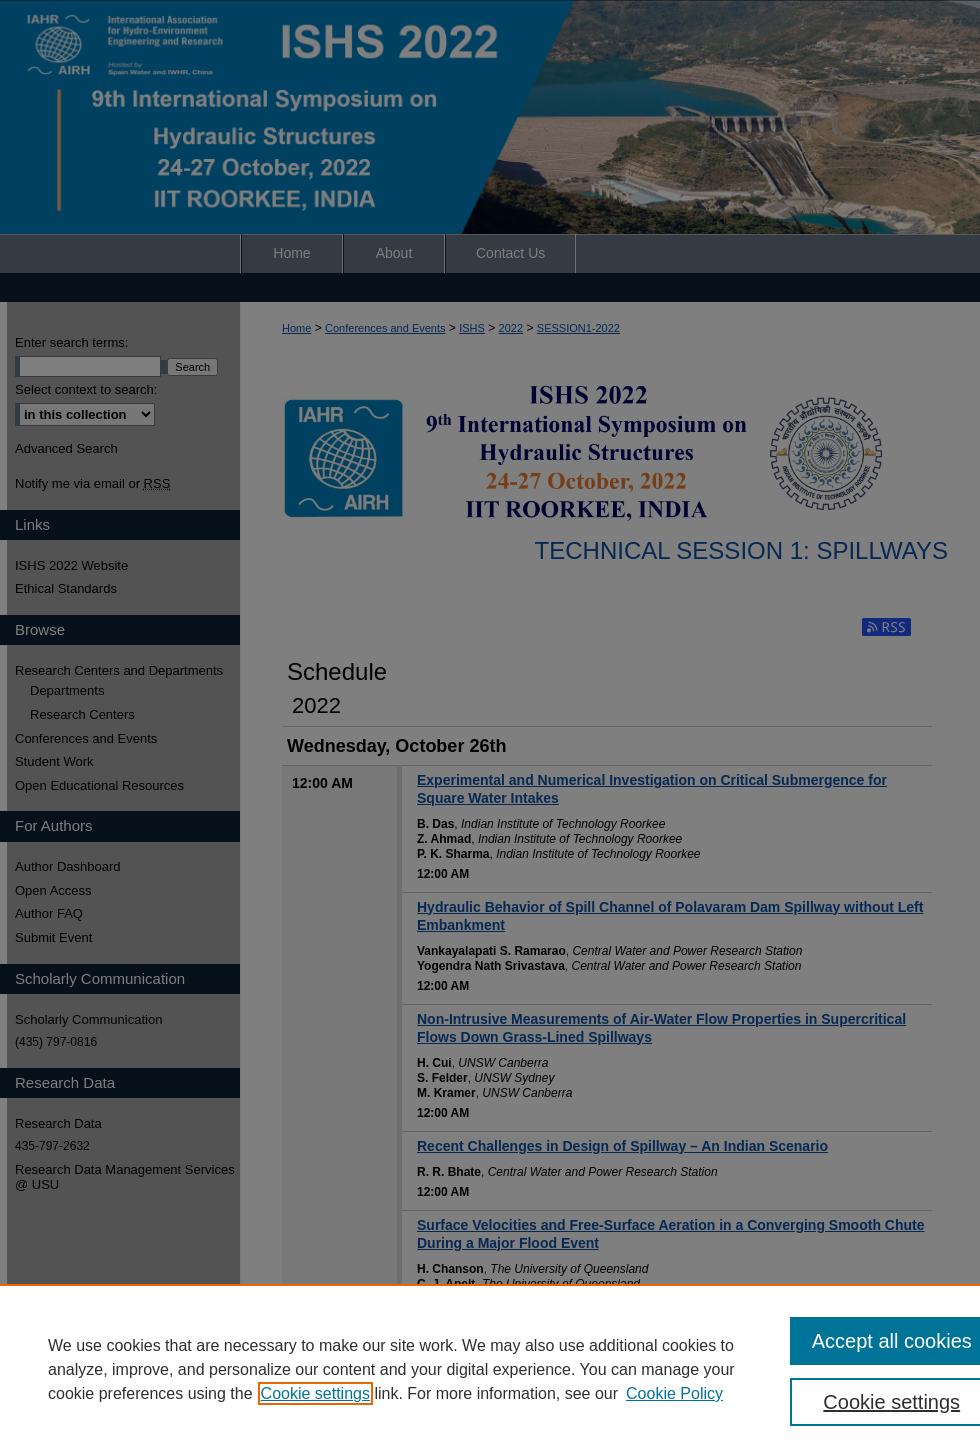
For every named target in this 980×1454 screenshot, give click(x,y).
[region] (490, 1369)
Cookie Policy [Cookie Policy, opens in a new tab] (674, 1393)
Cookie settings (315, 1393)
